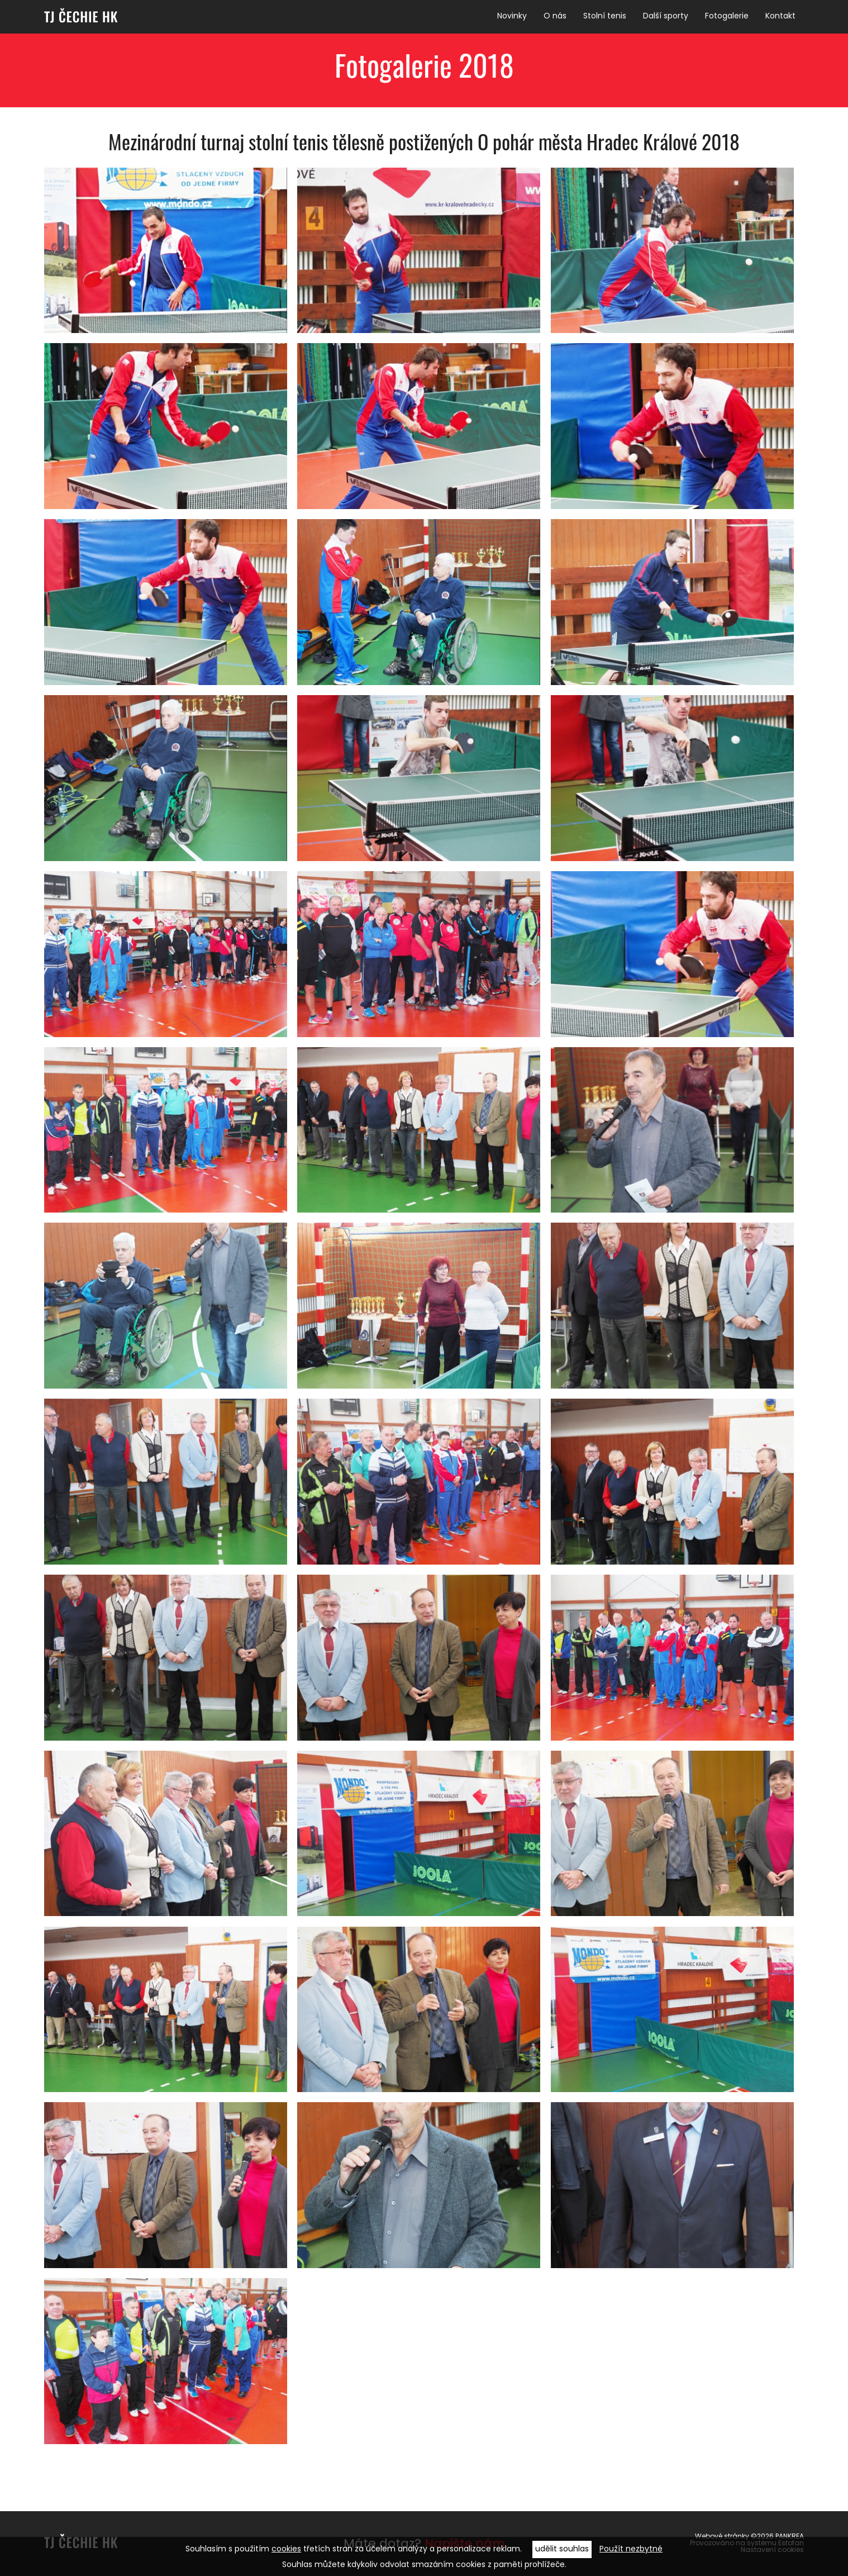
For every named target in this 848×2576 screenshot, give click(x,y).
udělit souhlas (562, 2549)
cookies (286, 2549)
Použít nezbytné (631, 2549)
